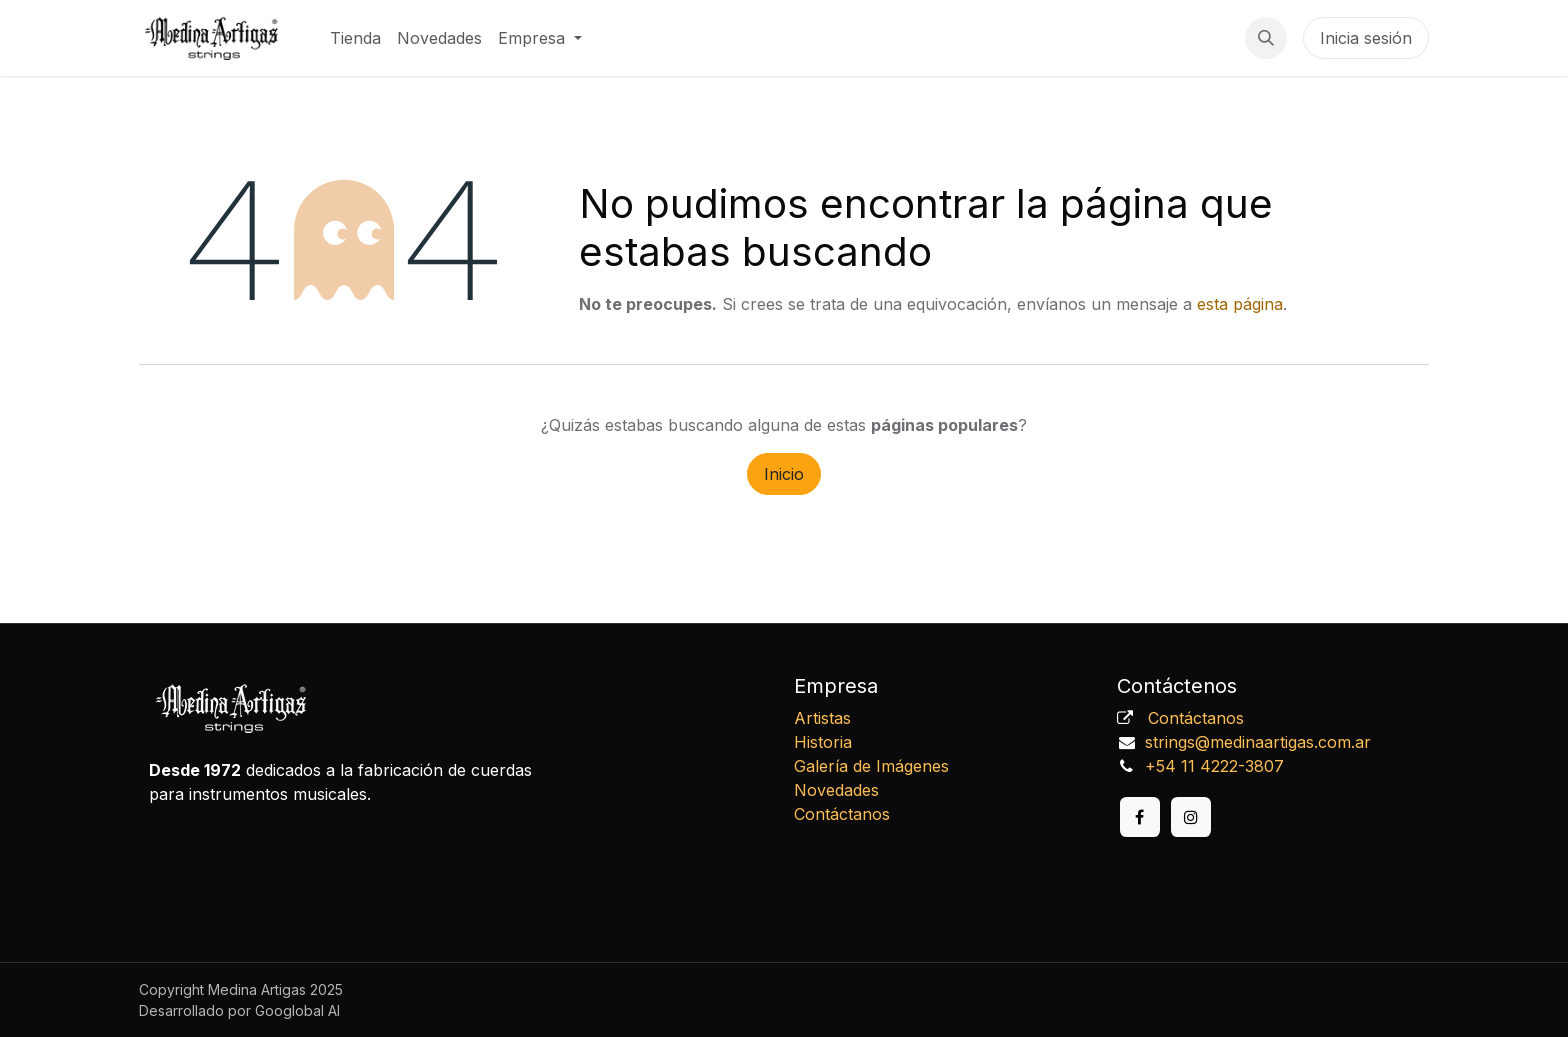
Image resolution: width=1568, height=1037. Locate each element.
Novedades (836, 790)
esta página (1240, 304)
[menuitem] (355, 38)
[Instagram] (1191, 817)
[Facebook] (1140, 817)
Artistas (822, 718)
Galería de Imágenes (871, 766)
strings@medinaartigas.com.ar (1258, 742)
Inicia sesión (1366, 38)
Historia (823, 742)
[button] (1266, 38)
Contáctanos (842, 814)
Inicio (784, 474)
